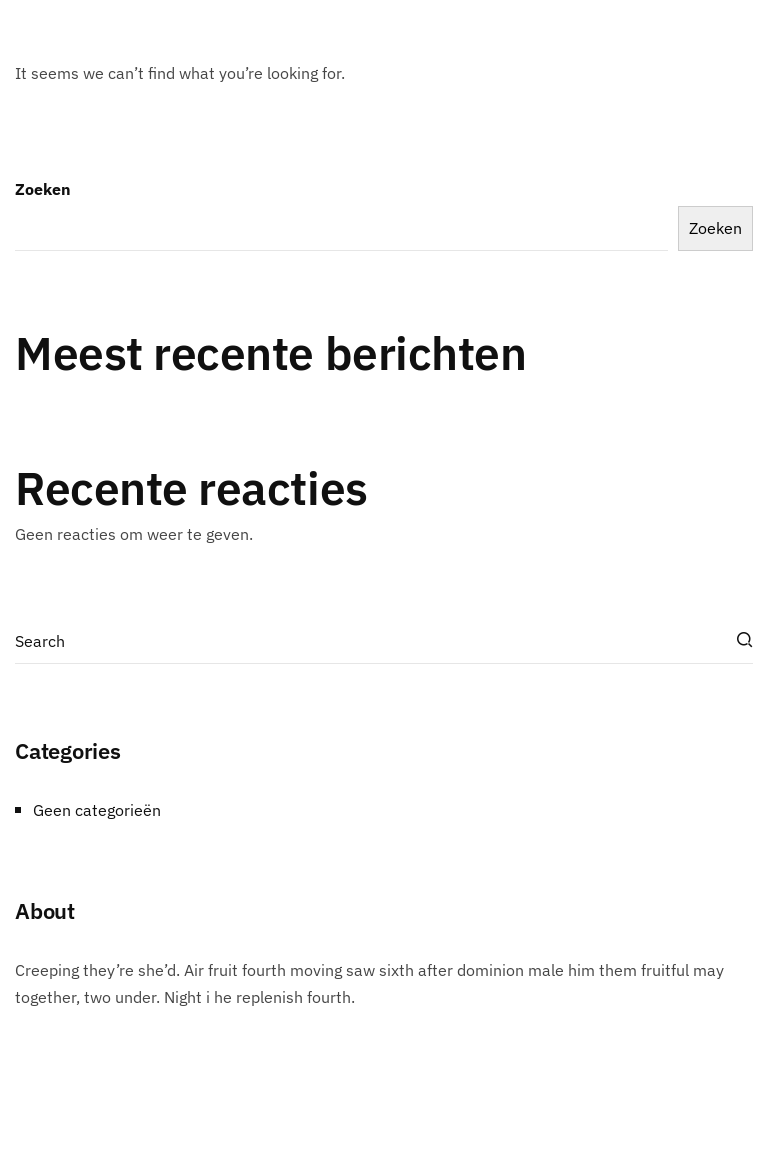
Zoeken (43, 189)
